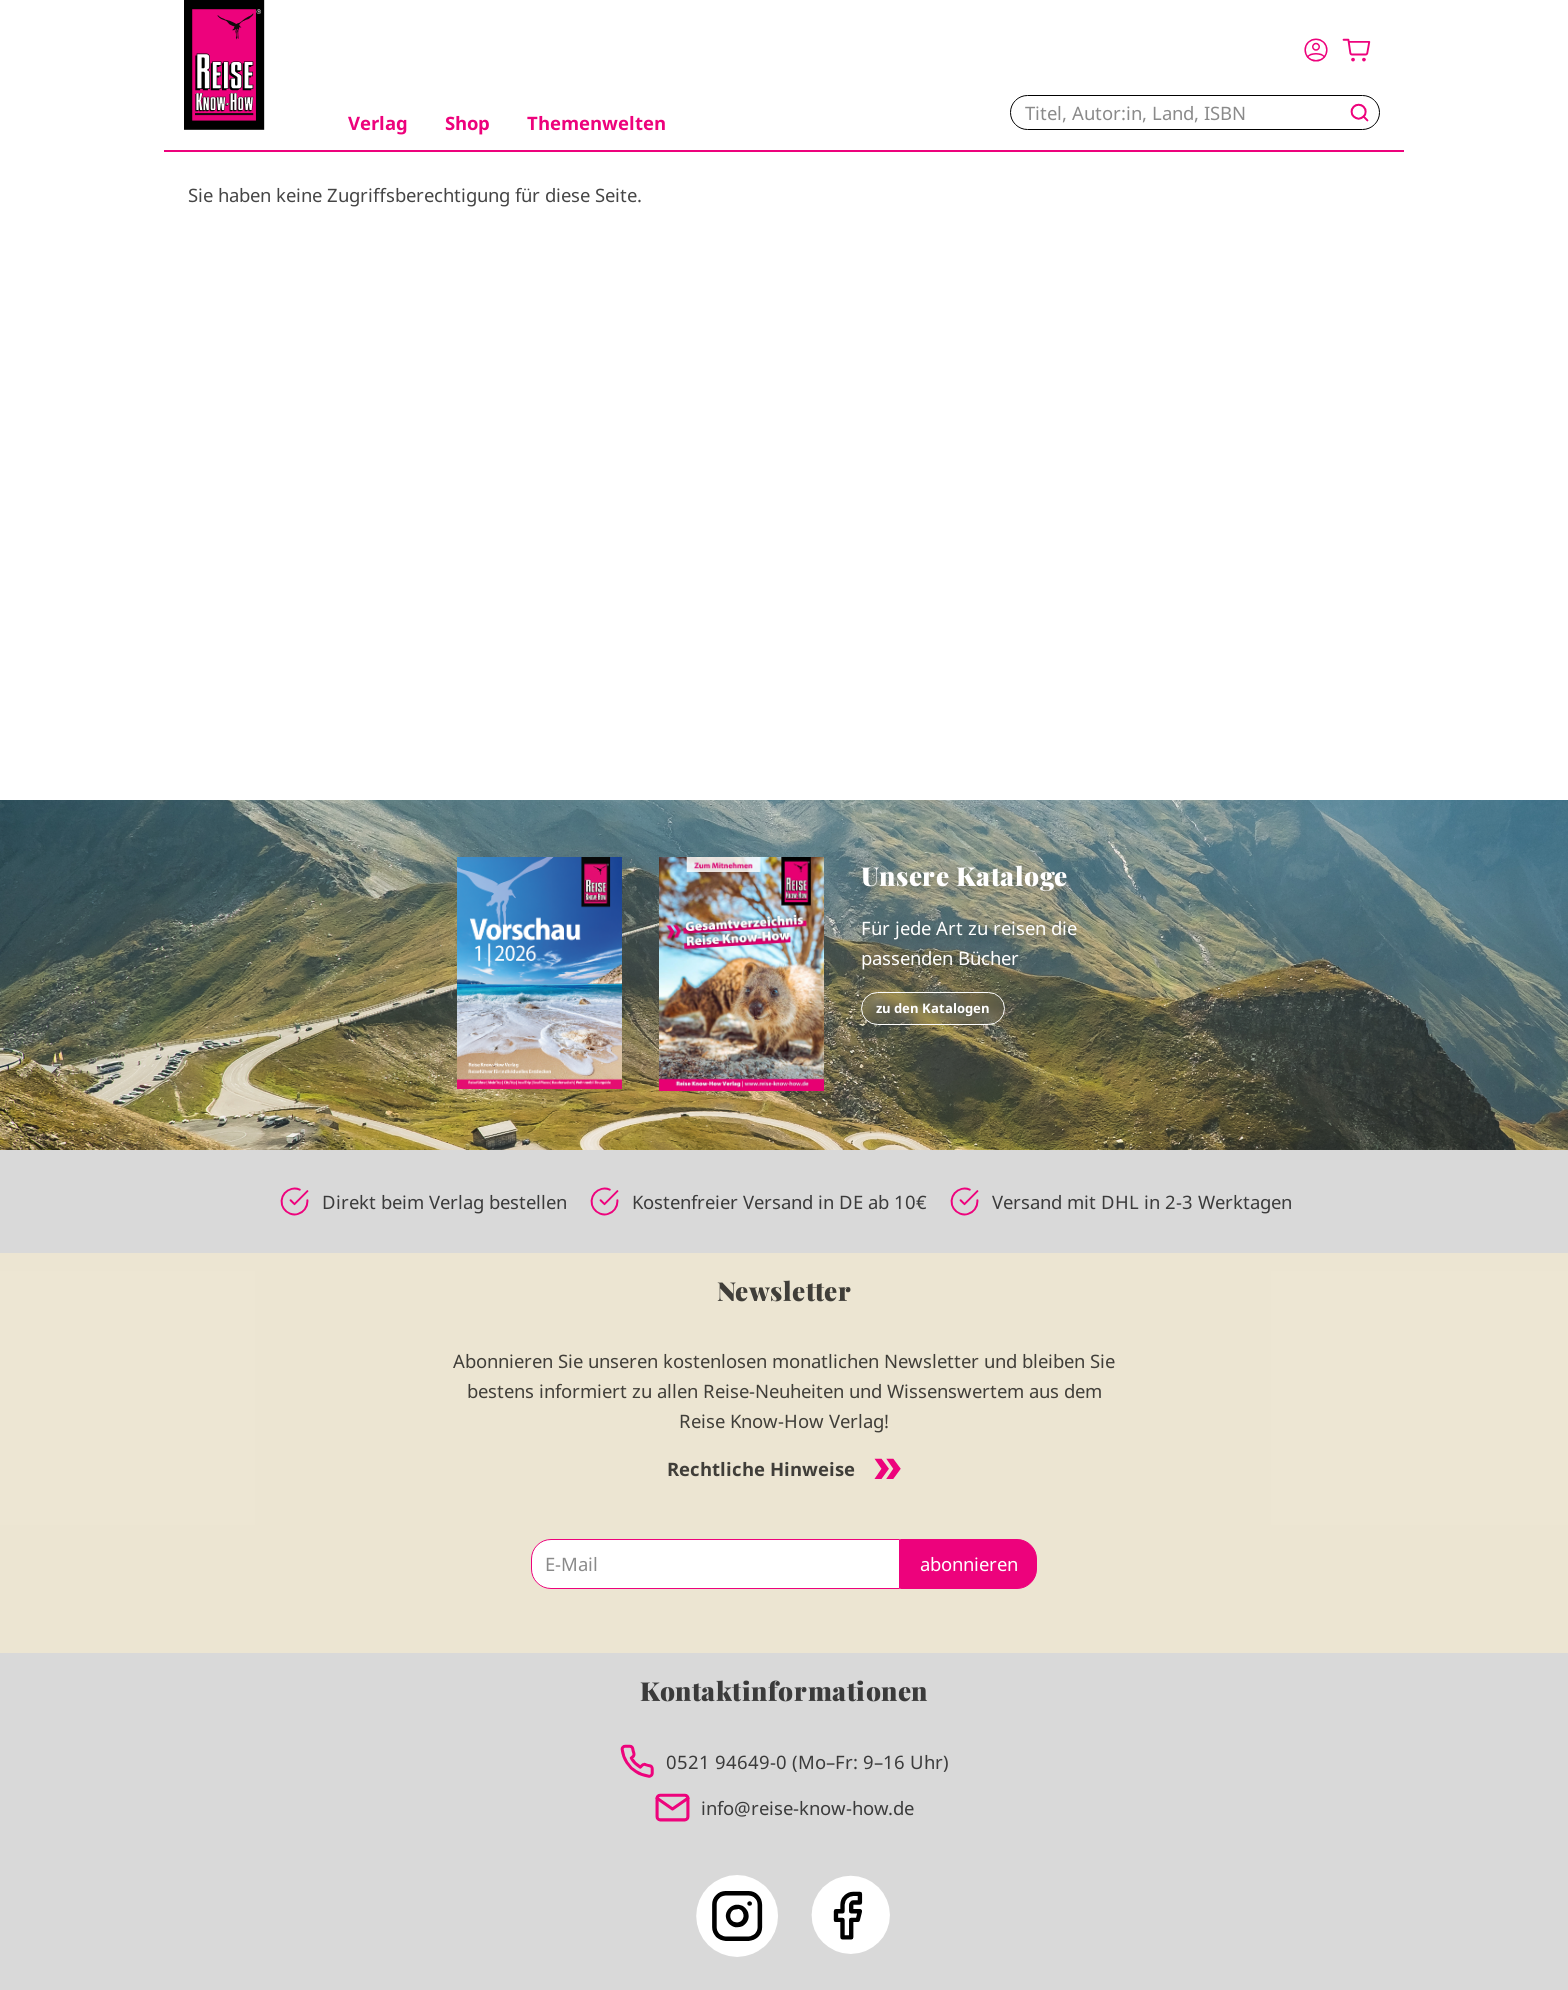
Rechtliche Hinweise (784, 1468)
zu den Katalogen (933, 1008)
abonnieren (969, 1563)
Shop (467, 122)
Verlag (378, 122)
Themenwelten (596, 122)
